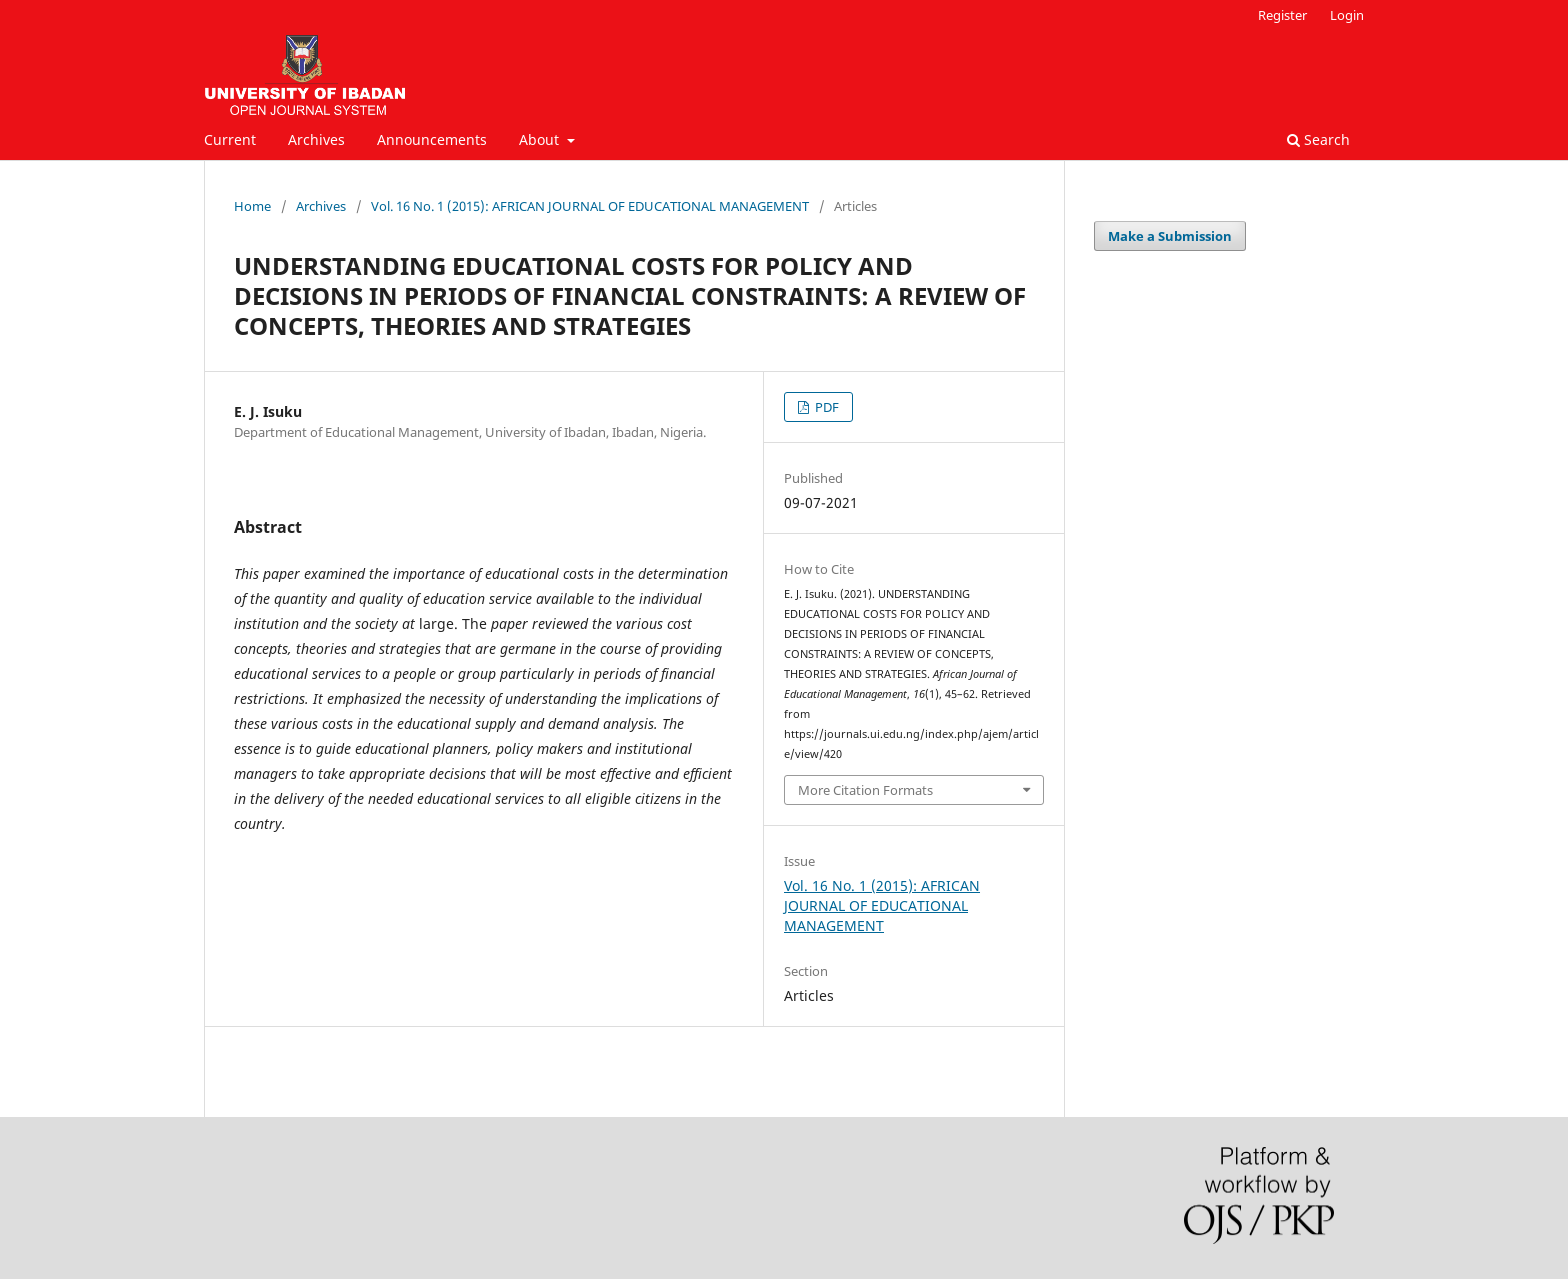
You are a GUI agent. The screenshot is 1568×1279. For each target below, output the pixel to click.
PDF (825, 407)
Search (1318, 139)
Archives (316, 139)
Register (1282, 15)
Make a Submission (1170, 236)
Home (252, 206)
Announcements (432, 139)
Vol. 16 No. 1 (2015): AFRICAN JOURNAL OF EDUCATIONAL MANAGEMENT (590, 206)
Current (230, 139)
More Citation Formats (865, 790)
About (541, 139)
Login (1347, 15)
